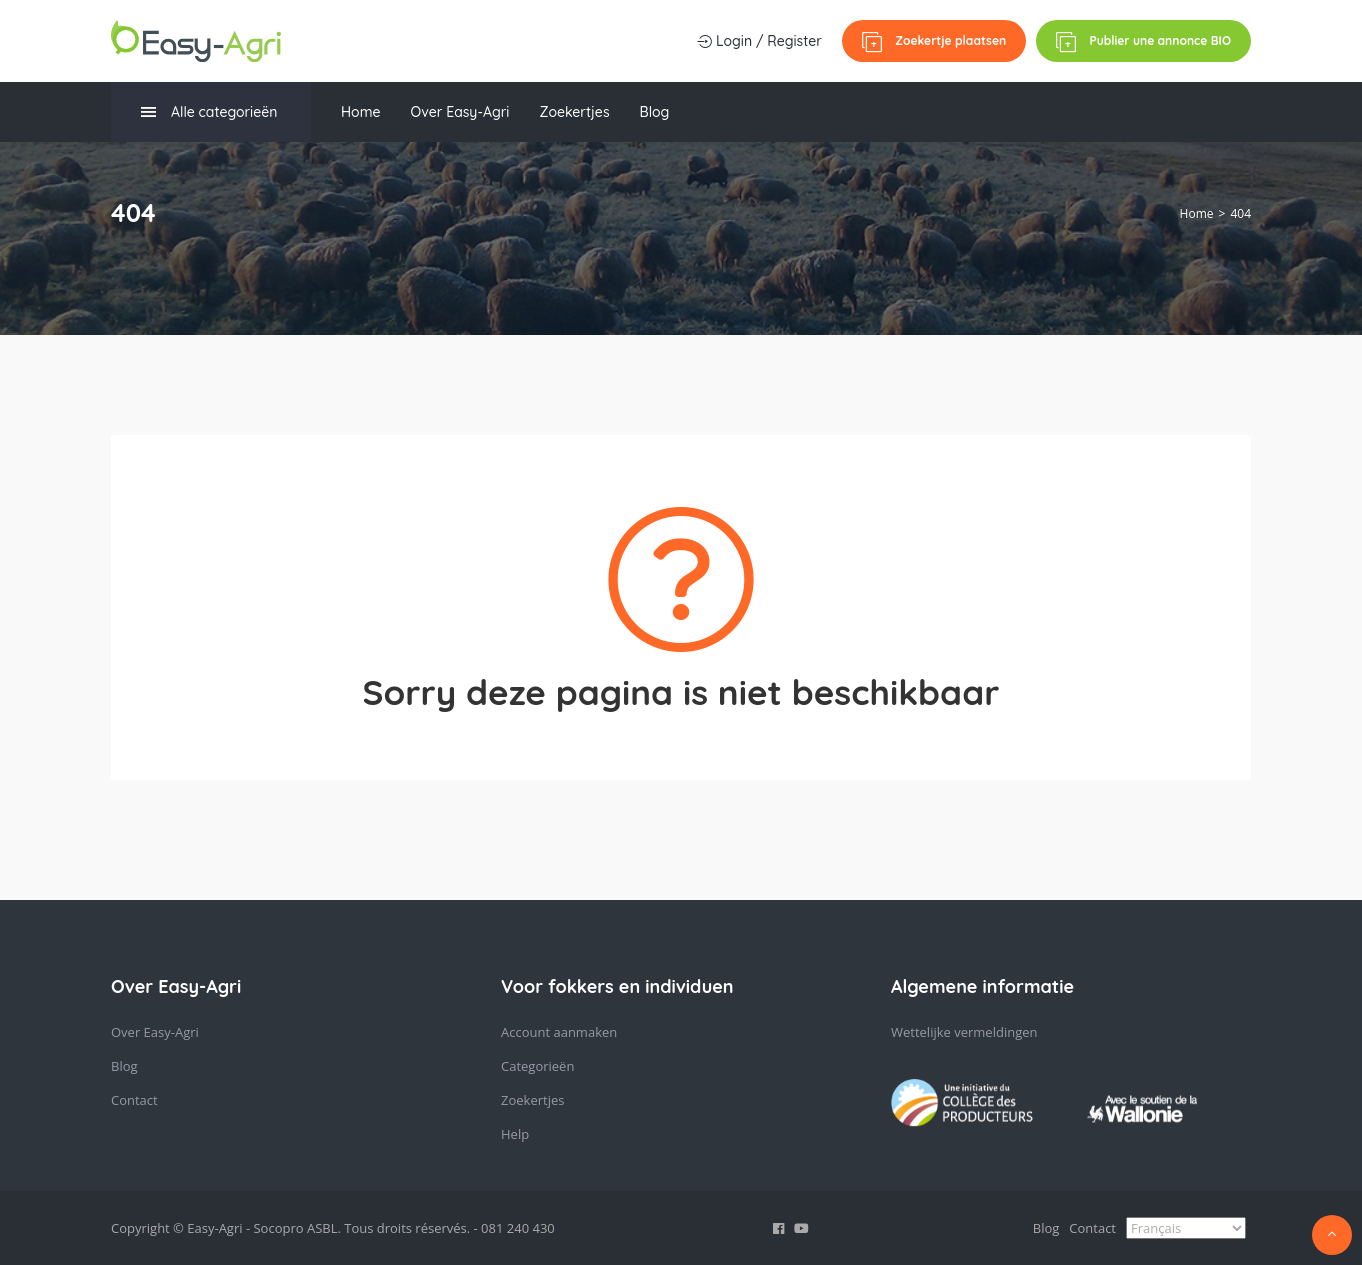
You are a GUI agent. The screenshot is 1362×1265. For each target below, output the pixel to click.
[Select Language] (1186, 1228)
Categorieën (537, 1066)
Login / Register (759, 41)
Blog (655, 112)
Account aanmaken (559, 1032)
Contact (134, 1100)
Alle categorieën (209, 112)
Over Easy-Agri (459, 112)
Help (515, 1134)
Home (360, 112)
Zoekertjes (574, 112)
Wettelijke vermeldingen (964, 1032)
